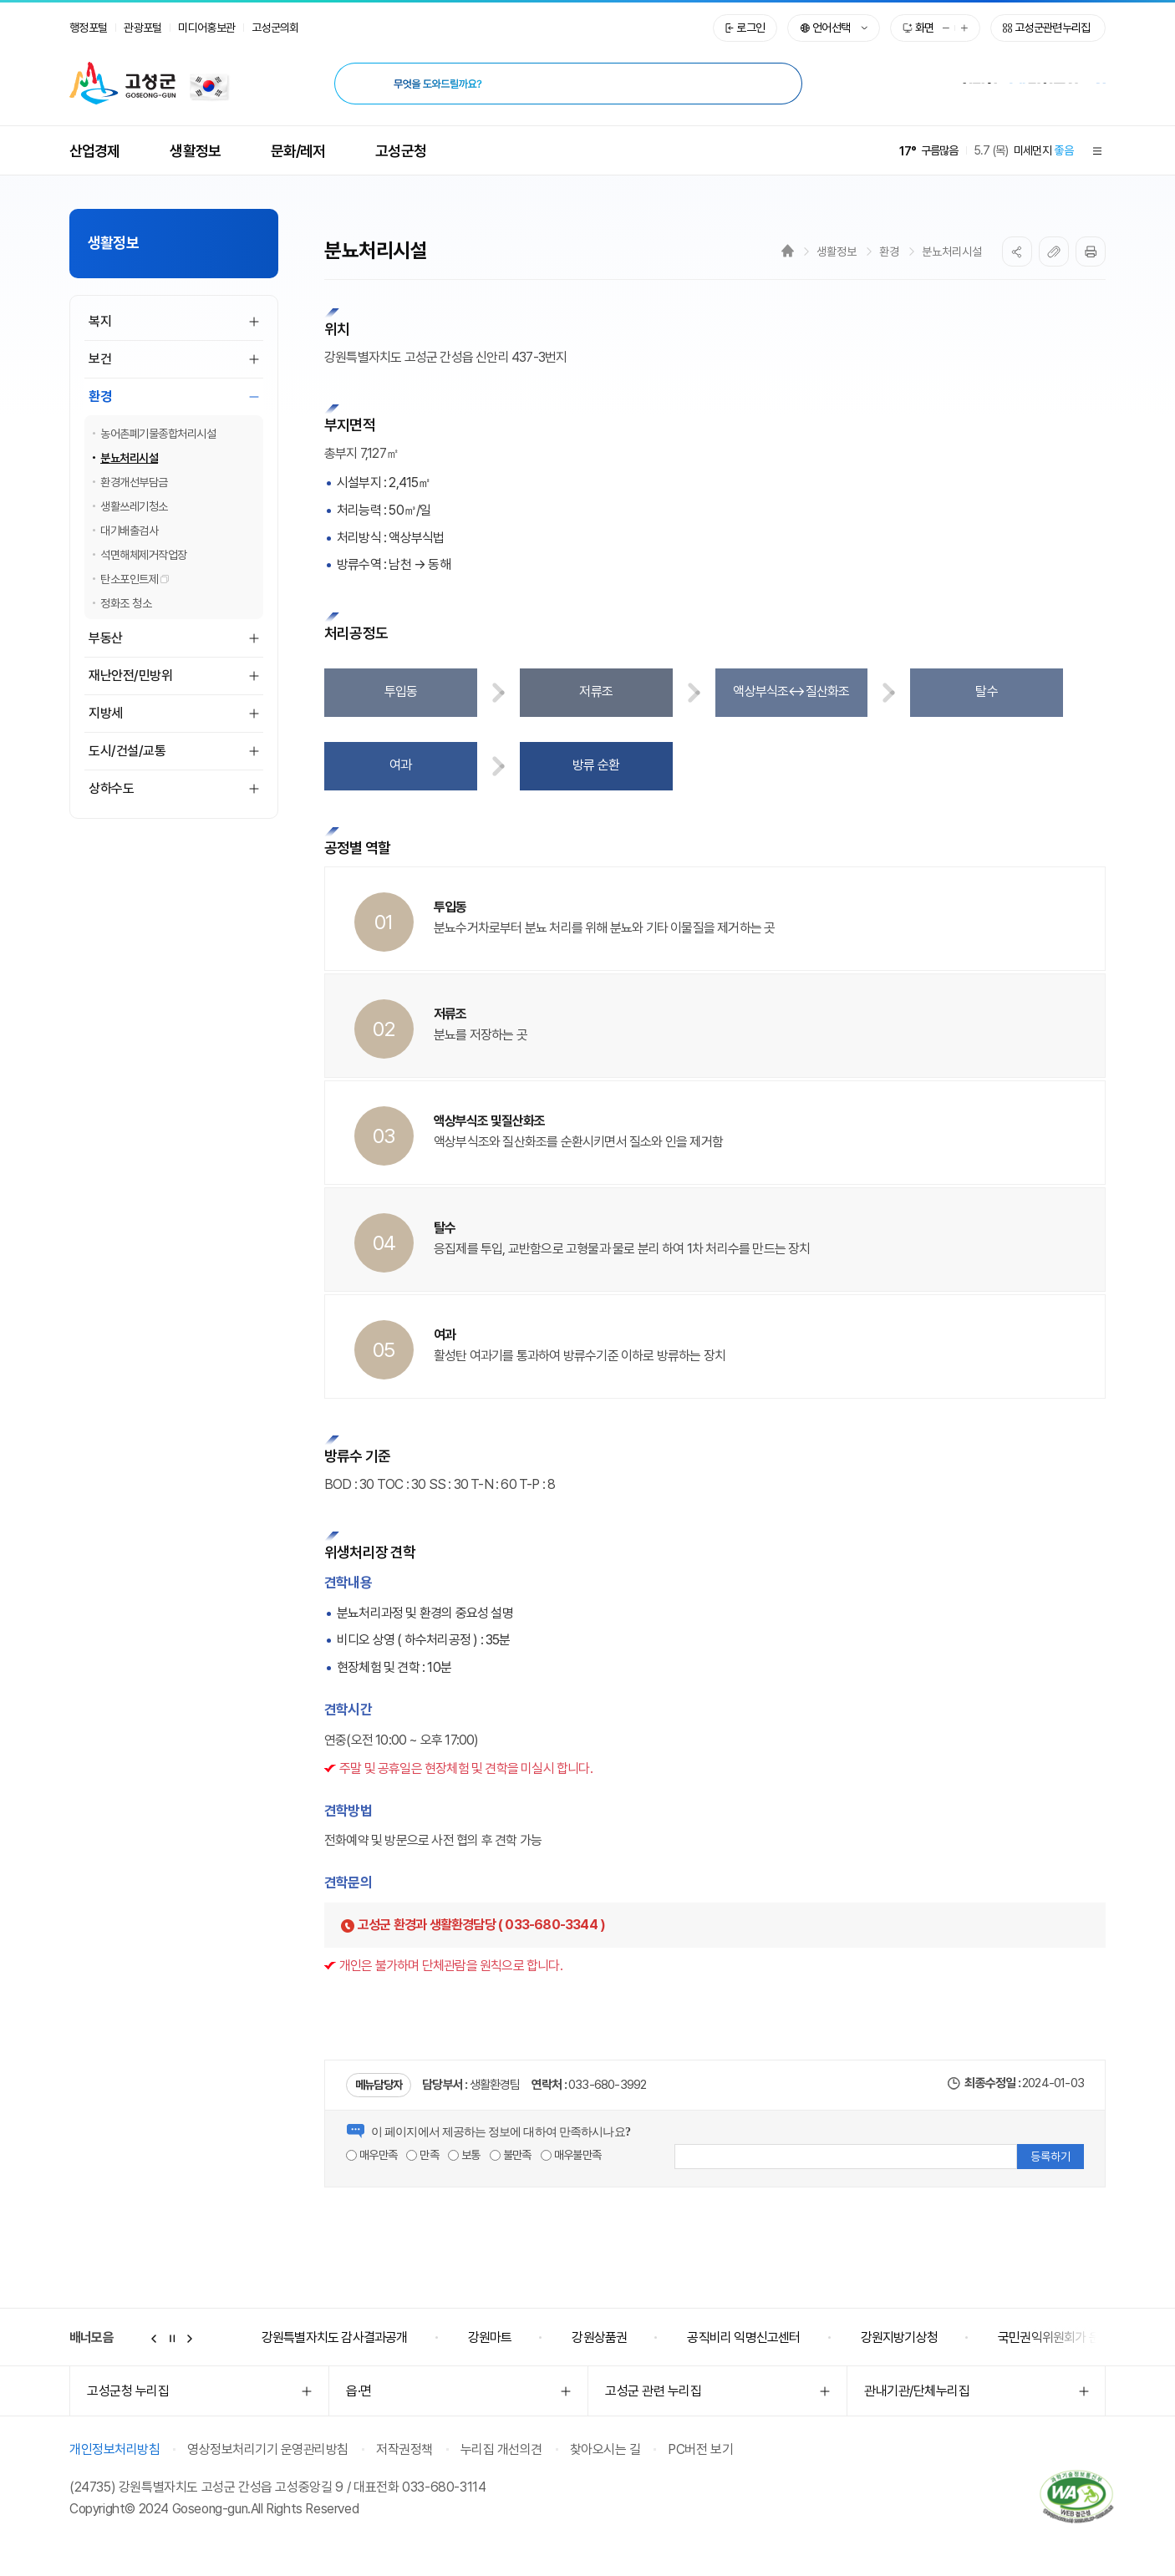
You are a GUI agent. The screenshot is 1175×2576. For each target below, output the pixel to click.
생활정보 (836, 251)
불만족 (511, 2155)
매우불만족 (571, 2155)
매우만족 (371, 2155)
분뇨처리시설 (952, 251)
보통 (464, 2155)
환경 (889, 251)
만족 (422, 2155)
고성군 (122, 83)
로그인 (750, 27)
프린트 (1091, 251)
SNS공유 (1017, 251)
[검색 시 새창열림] (775, 83)
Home (787, 250)
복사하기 (1054, 251)
